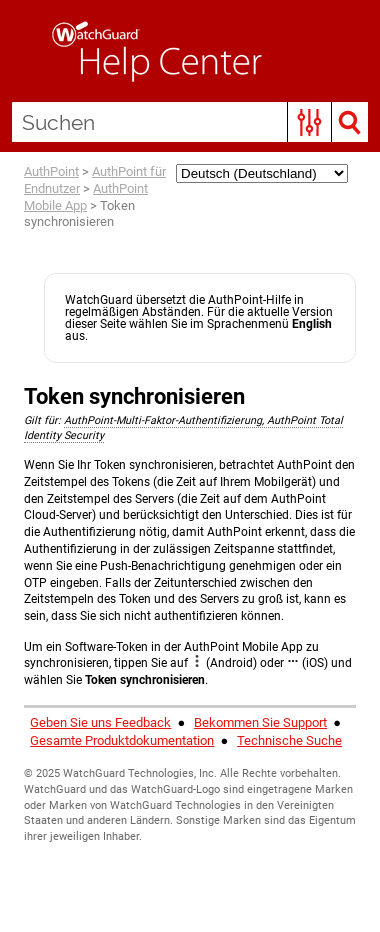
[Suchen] (190, 122)
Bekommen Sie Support (260, 722)
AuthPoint (51, 171)
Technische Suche (289, 740)
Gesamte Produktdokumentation (122, 740)
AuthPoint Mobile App (86, 197)
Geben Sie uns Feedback (100, 722)
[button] (309, 122)
